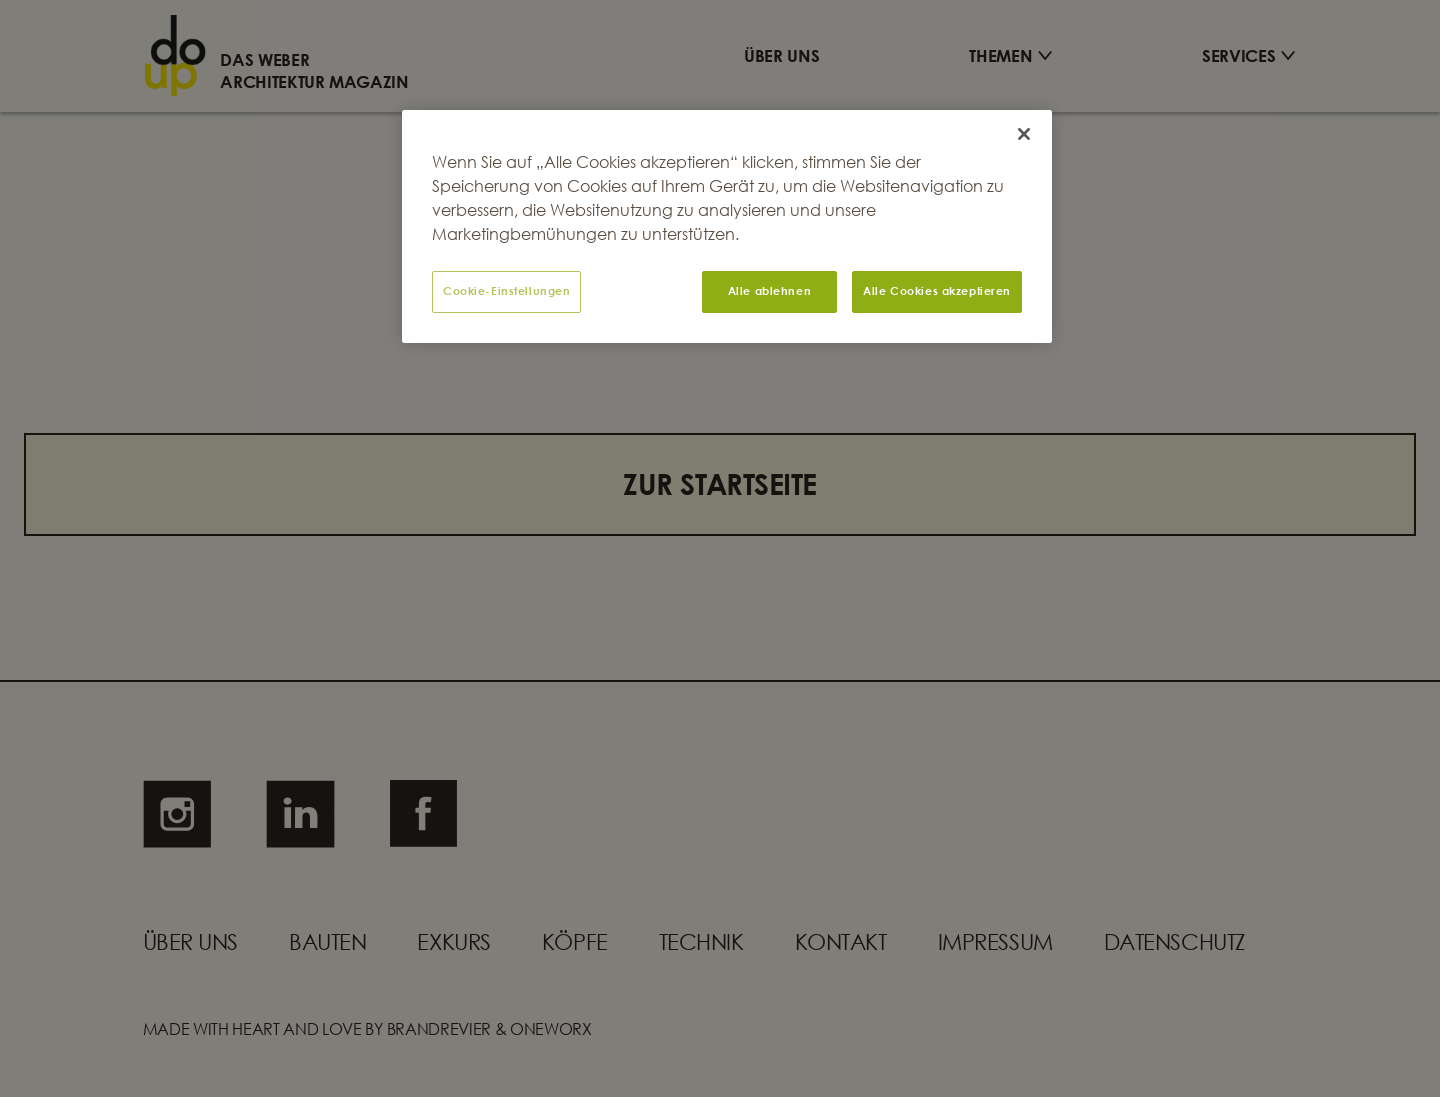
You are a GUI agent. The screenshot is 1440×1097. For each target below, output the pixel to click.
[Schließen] (1024, 134)
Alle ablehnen (769, 291)
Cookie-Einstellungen (506, 291)
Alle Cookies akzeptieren (937, 291)
